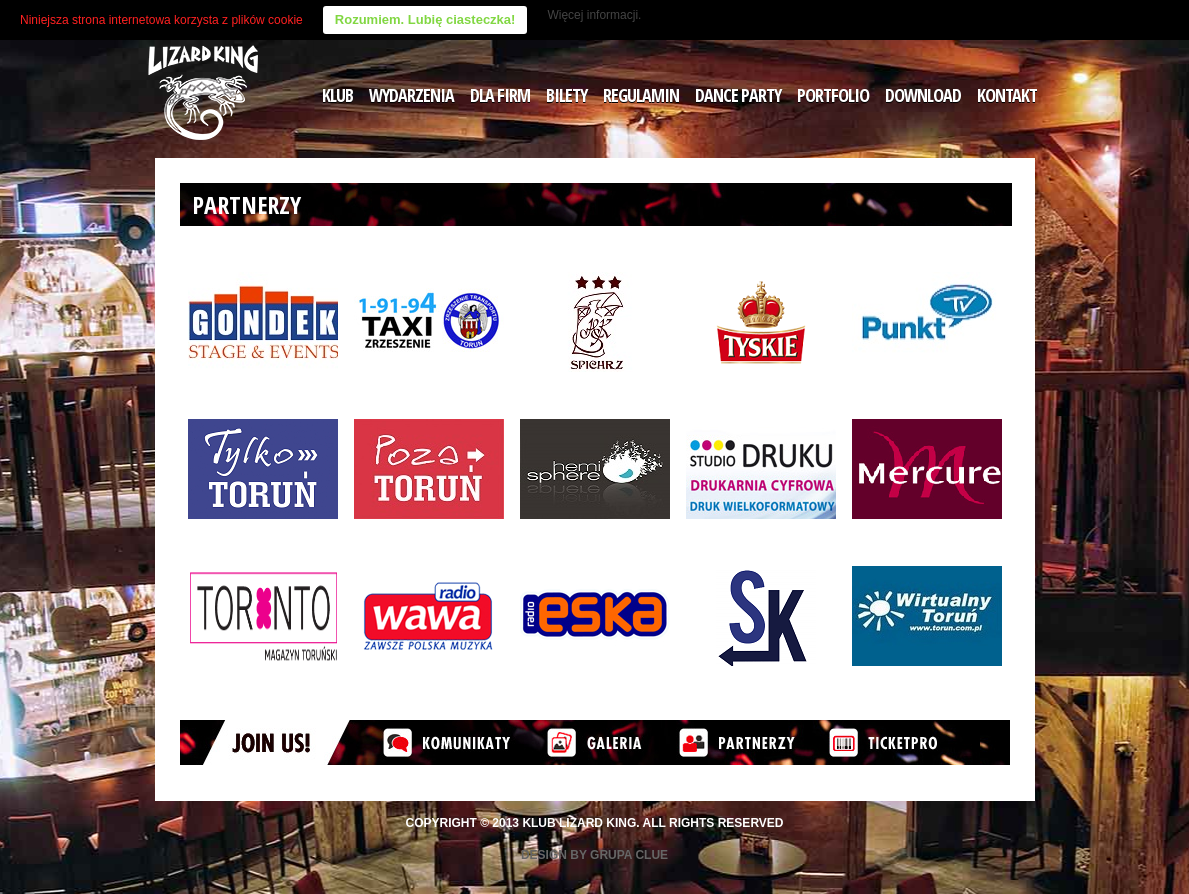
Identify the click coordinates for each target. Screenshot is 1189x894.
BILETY (566, 95)
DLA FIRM (500, 95)
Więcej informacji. (594, 15)
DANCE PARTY (738, 95)
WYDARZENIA (411, 95)
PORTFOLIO (833, 95)
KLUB (337, 95)
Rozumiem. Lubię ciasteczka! (425, 19)
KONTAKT (1007, 95)
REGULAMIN (641, 95)
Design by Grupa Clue (594, 855)
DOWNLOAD (923, 95)
